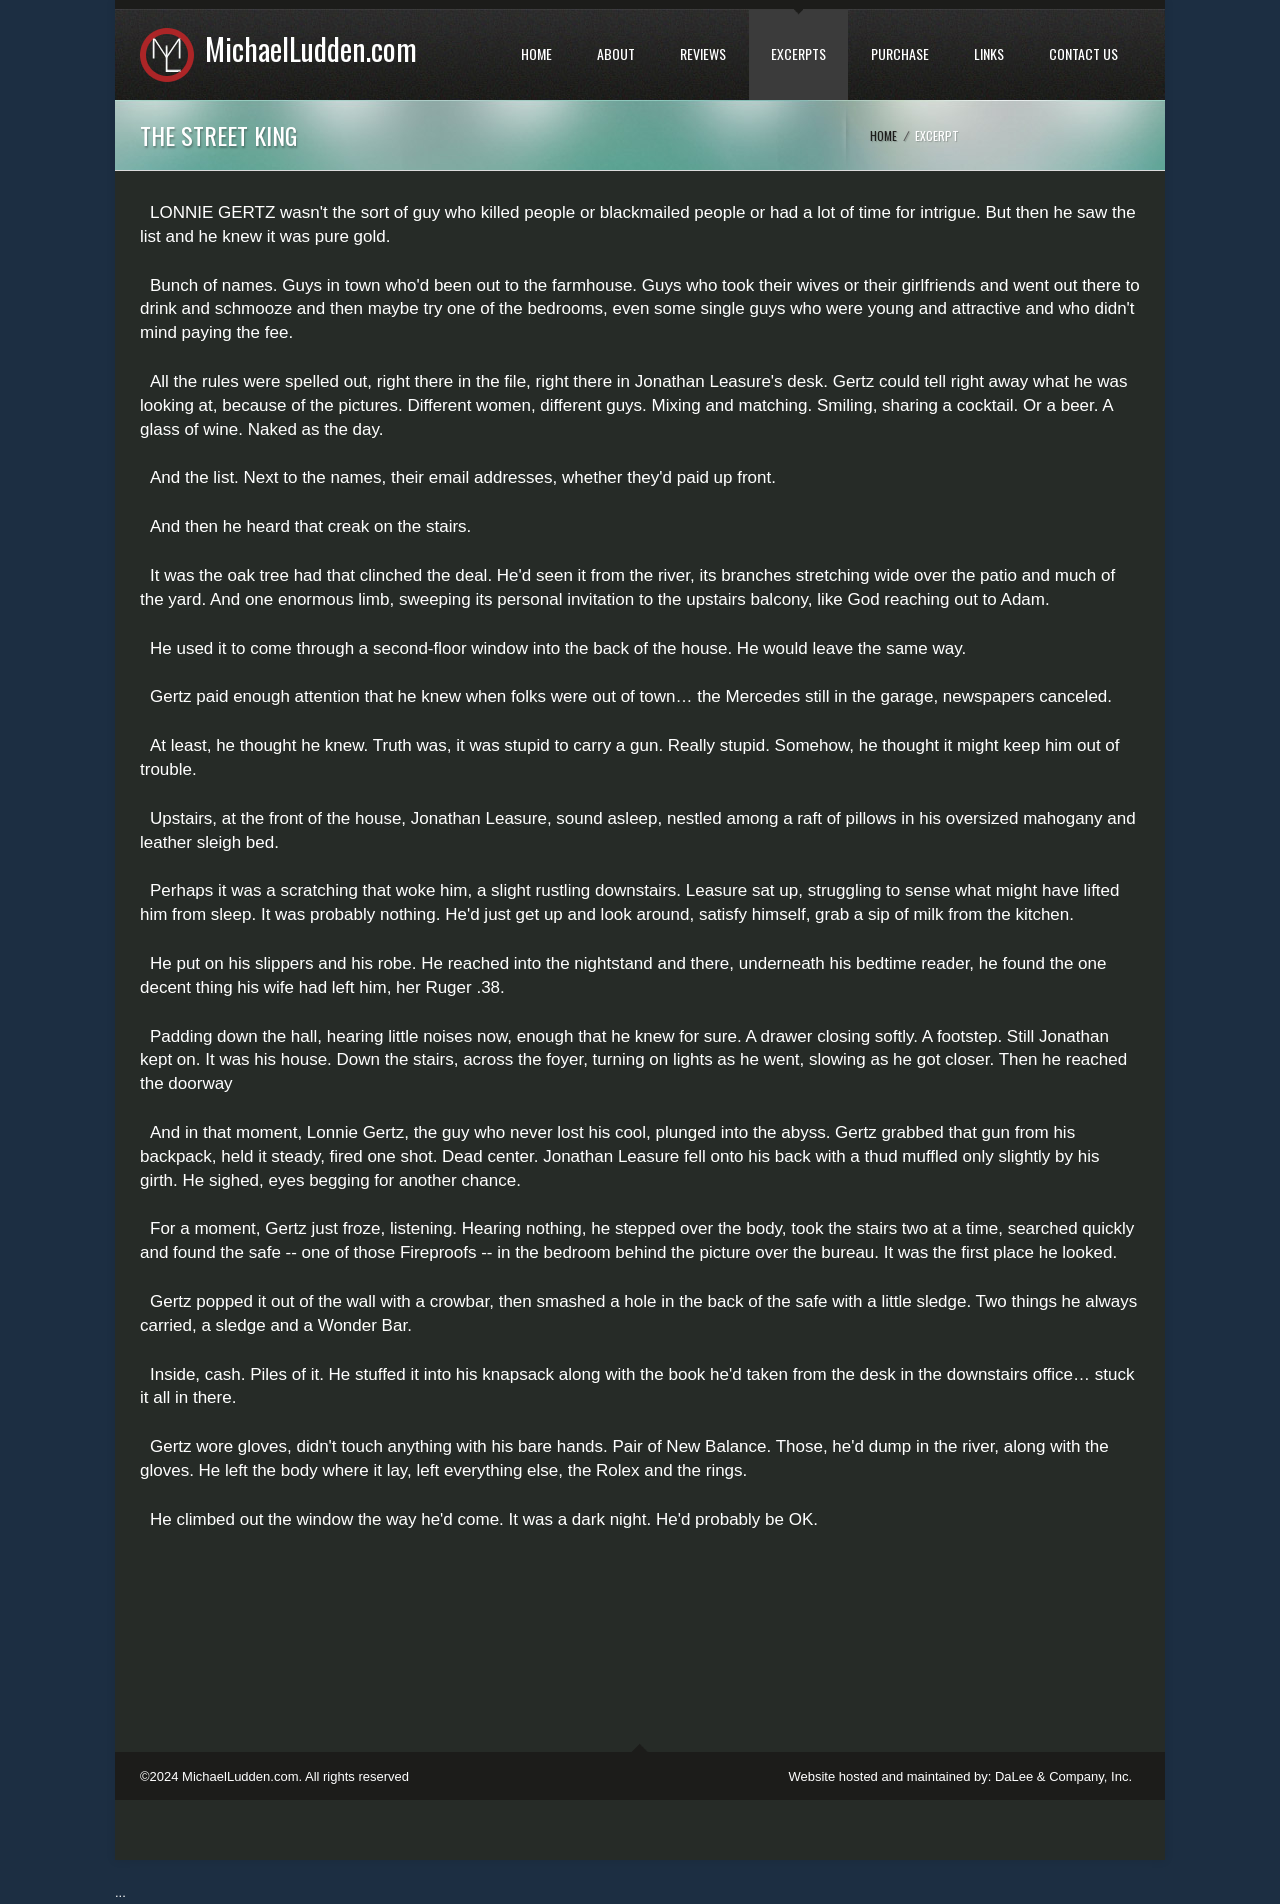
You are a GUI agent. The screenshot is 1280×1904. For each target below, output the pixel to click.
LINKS (989, 53)
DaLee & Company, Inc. (1063, 1776)
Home (883, 135)
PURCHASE (900, 53)
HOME (536, 53)
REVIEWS (703, 53)
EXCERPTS (798, 53)
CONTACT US (1083, 53)
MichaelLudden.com (311, 48)
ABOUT (616, 53)
